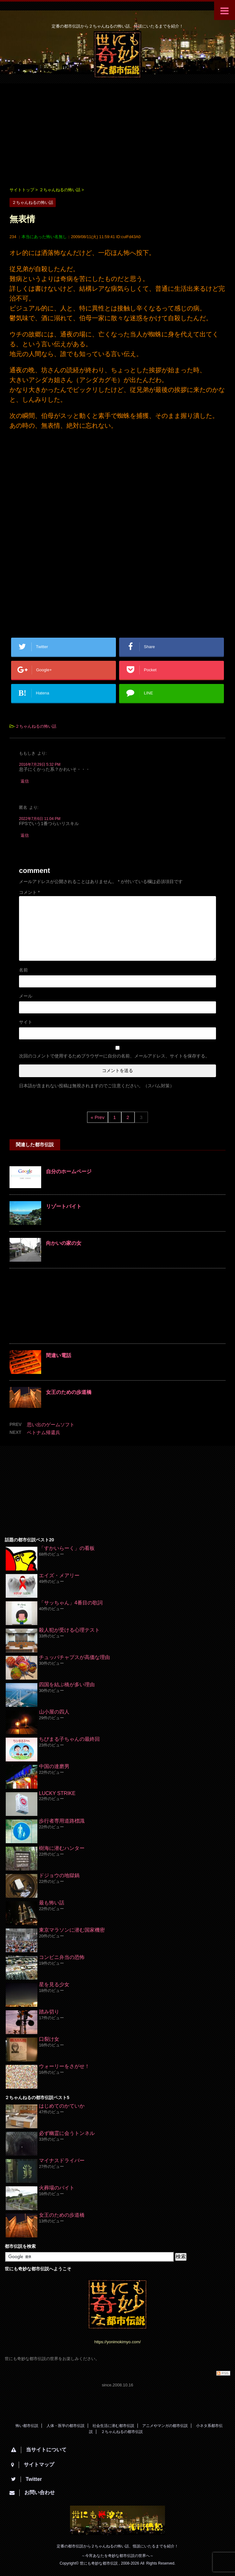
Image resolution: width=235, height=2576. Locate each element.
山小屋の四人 (54, 1711)
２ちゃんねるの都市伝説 (122, 2432)
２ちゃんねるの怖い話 (35, 726)
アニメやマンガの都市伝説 (165, 2425)
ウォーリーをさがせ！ (64, 2066)
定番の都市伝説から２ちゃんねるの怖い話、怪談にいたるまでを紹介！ (117, 2546)
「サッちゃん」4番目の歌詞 (71, 1602)
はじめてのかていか (62, 2106)
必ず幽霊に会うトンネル (67, 2133)
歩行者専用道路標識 (62, 1821)
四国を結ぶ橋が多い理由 (67, 1684)
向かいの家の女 (63, 1243)
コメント (29, 892)
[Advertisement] (117, 134)
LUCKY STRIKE (57, 1793)
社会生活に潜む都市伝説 (113, 2425)
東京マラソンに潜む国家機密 (72, 1930)
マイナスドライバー (62, 2160)
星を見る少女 (54, 1984)
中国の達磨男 (54, 1766)
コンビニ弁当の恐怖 (62, 1957)
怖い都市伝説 (27, 2425)
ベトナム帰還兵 (43, 1432)
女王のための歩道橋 (69, 1392)
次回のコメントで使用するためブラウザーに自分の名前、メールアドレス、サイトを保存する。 (114, 1055)
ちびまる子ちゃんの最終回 (69, 1739)
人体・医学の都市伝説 (66, 2425)
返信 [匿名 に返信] (25, 835)
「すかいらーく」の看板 (67, 1548)
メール (25, 996)
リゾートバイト (63, 1206)
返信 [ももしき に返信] (25, 781)
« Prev (97, 1117)
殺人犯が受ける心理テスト (69, 1630)
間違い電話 (58, 1355)
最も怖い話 (51, 1902)
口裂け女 (49, 2039)
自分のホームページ (69, 1171)
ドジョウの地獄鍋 (59, 1875)
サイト (25, 1022)
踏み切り (49, 2011)
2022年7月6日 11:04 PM (39, 818)
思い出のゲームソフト (50, 1424)
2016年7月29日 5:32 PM (39, 764)
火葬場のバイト (56, 2187)
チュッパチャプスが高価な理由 (74, 1657)
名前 (23, 970)
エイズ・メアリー (59, 1575)
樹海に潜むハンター (62, 1848)
